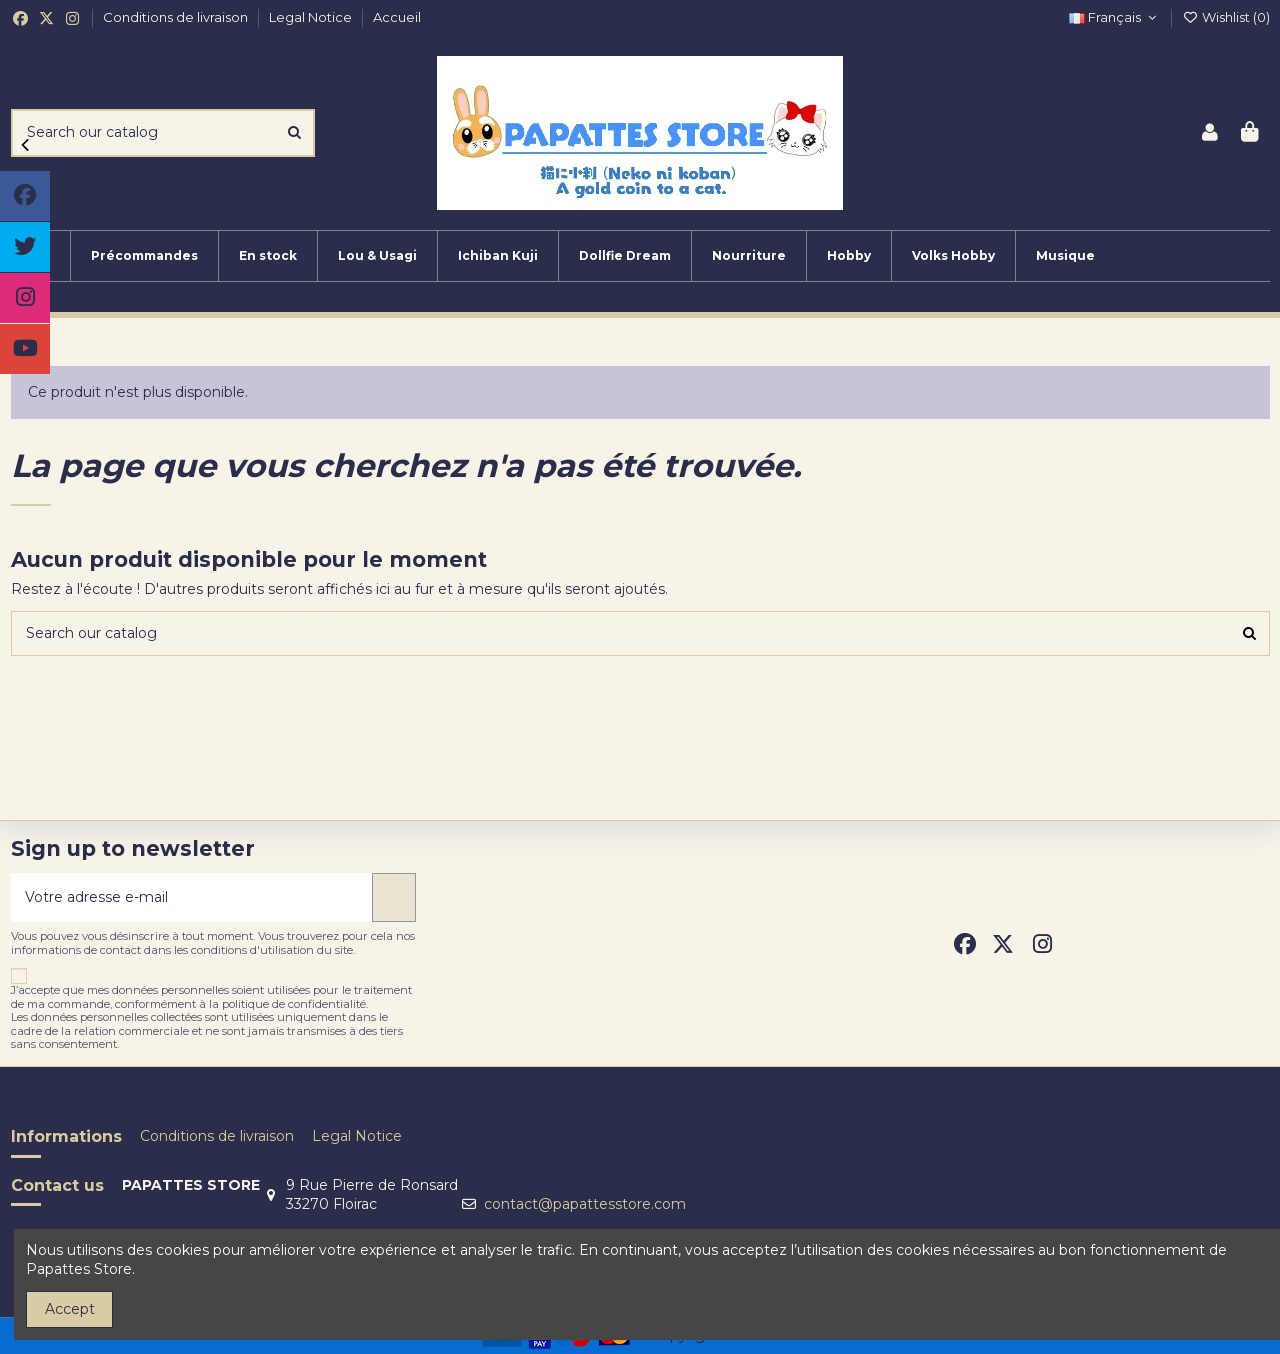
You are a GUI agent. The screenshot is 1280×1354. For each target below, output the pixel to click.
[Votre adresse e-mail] (192, 897)
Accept (70, 1309)
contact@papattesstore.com (585, 1204)
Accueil (397, 17)
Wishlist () (1226, 17)
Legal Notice (312, 17)
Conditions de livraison (177, 17)
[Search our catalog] (294, 132)
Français (1115, 17)
